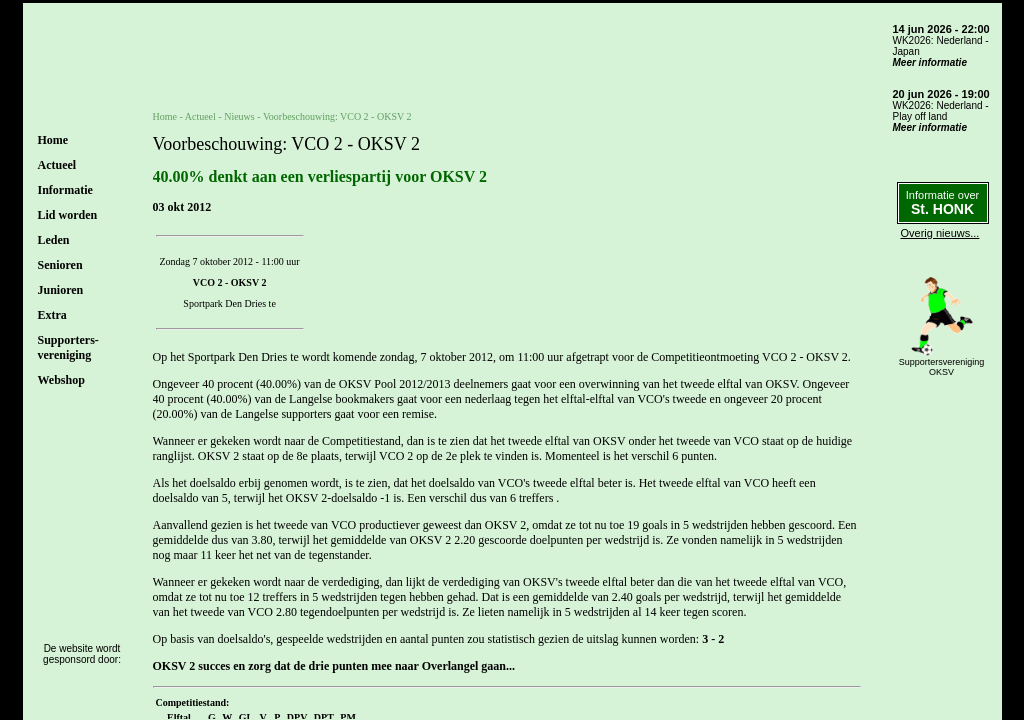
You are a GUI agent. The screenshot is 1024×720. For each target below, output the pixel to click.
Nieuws (239, 116)
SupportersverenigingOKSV (942, 367)
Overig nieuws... (940, 233)
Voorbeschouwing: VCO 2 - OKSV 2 (337, 116)
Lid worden (68, 215)
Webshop (61, 380)
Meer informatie (930, 62)
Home (53, 140)
